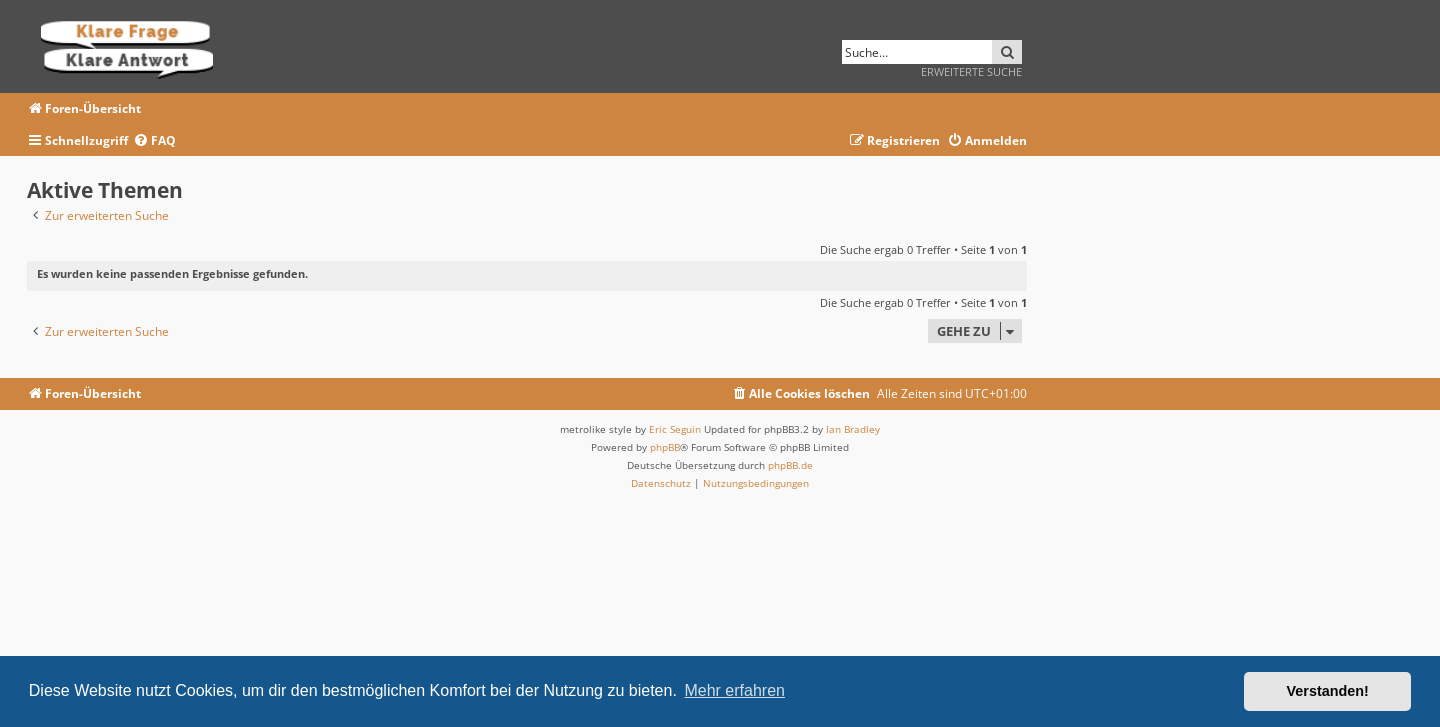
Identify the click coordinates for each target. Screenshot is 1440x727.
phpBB (665, 447)
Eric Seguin (675, 429)
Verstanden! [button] (1328, 691)
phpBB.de (790, 465)
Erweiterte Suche (971, 71)
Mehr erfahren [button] (734, 690)
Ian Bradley (853, 429)
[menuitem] (154, 141)
